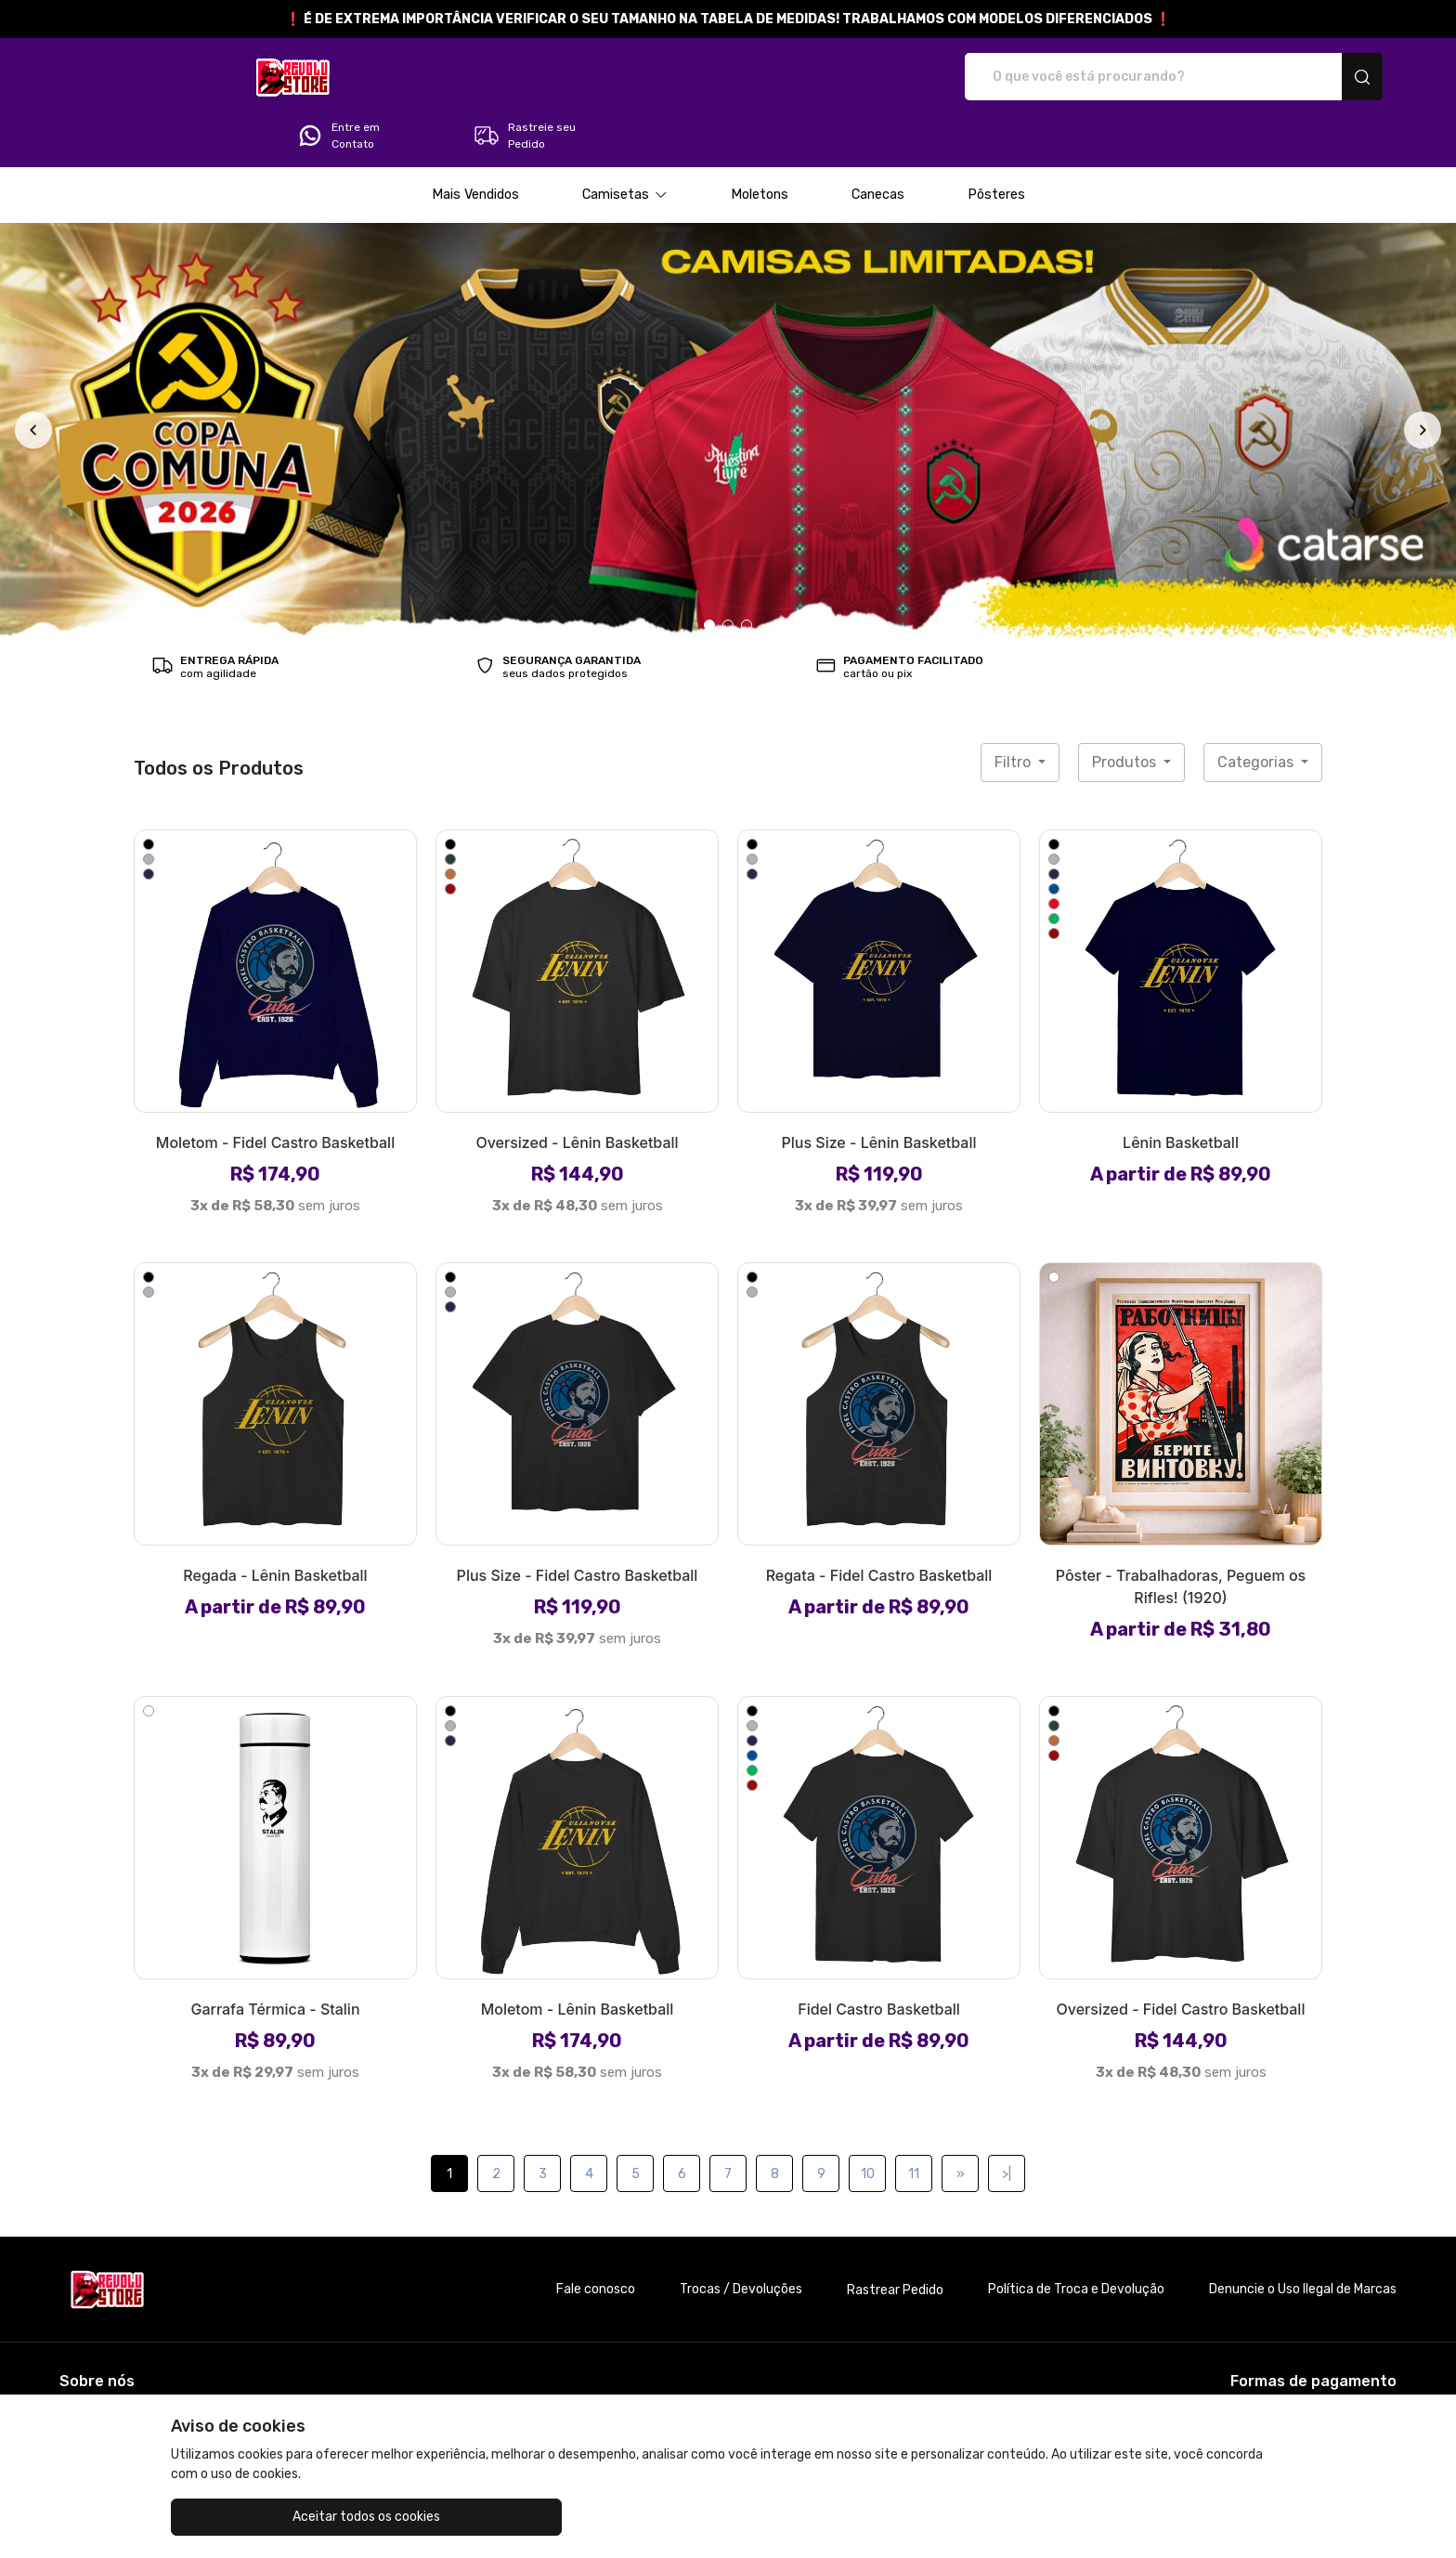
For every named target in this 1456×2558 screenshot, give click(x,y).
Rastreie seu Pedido (1304, 77)
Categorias (1257, 710)
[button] (625, 143)
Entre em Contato (1118, 77)
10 (868, 2122)
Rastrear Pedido (895, 2238)
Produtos (1126, 710)
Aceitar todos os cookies (264, 2517)
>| (1006, 2122)
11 (913, 2122)
